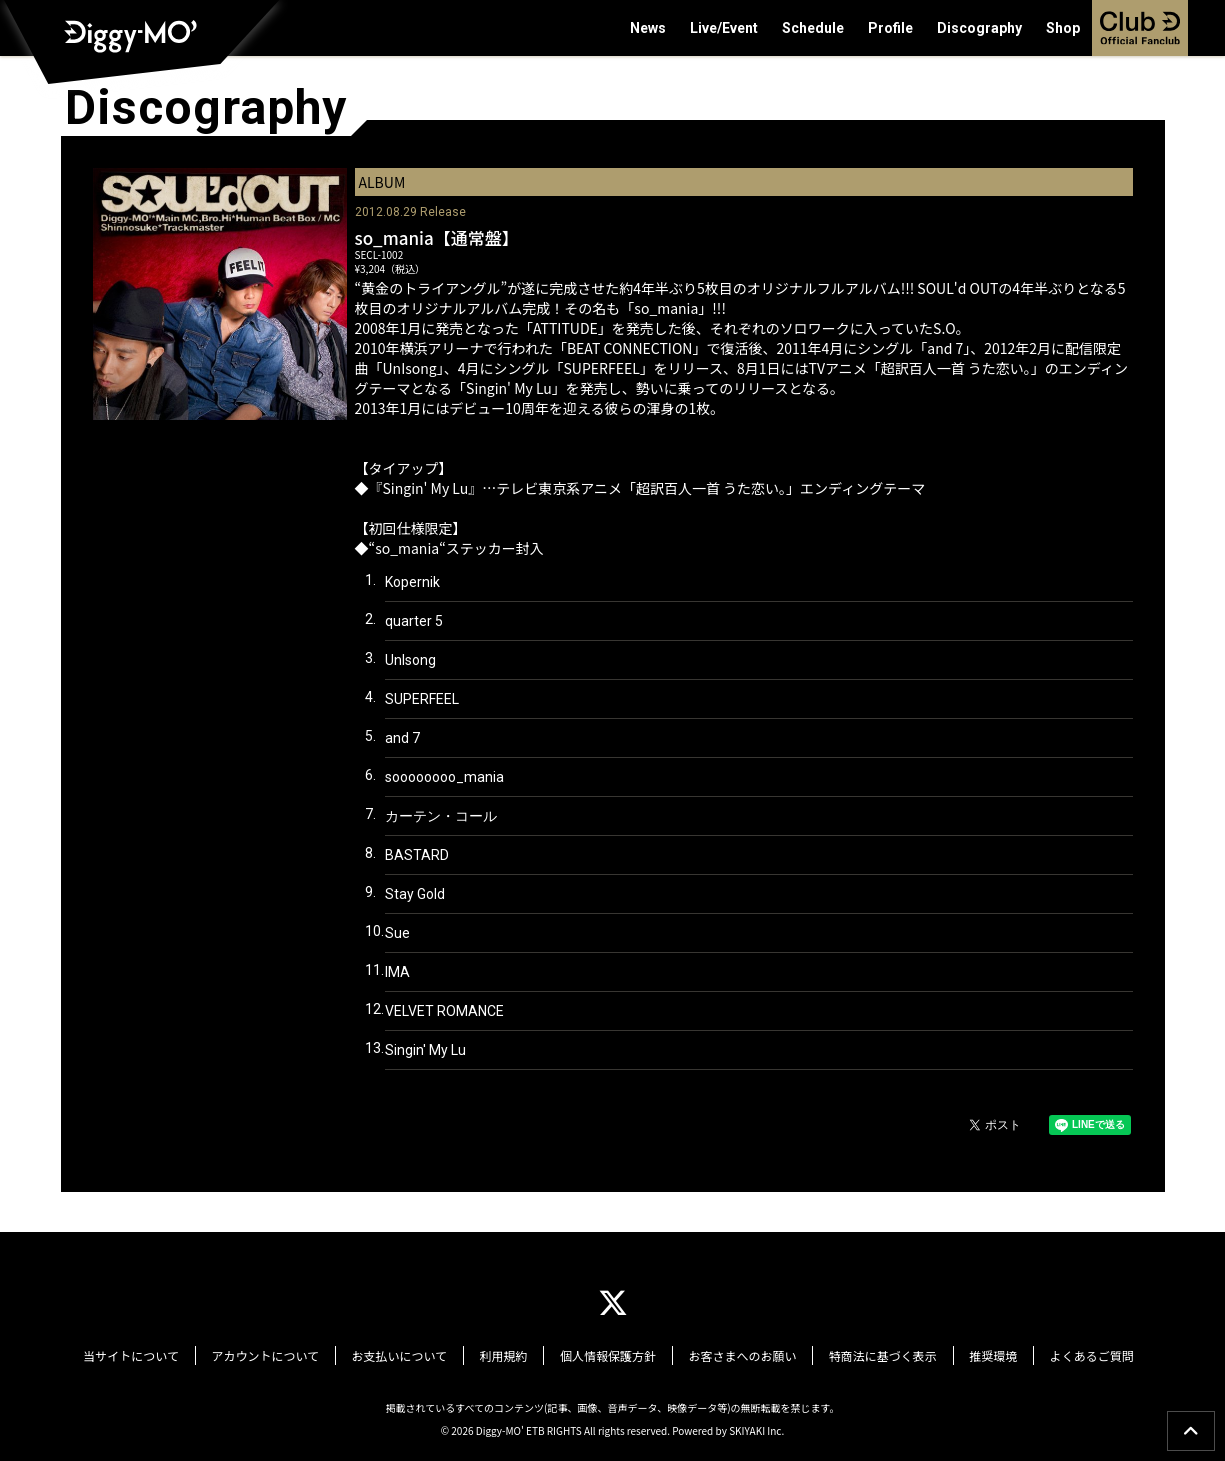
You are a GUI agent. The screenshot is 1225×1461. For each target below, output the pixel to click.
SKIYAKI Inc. (756, 1425)
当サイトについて (161, 1354)
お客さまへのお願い (735, 1354)
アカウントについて (288, 1354)
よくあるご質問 (1062, 1354)
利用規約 (511, 1354)
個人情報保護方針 (608, 1354)
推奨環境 (971, 1354)
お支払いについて (414, 1354)
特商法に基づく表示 (868, 1354)
